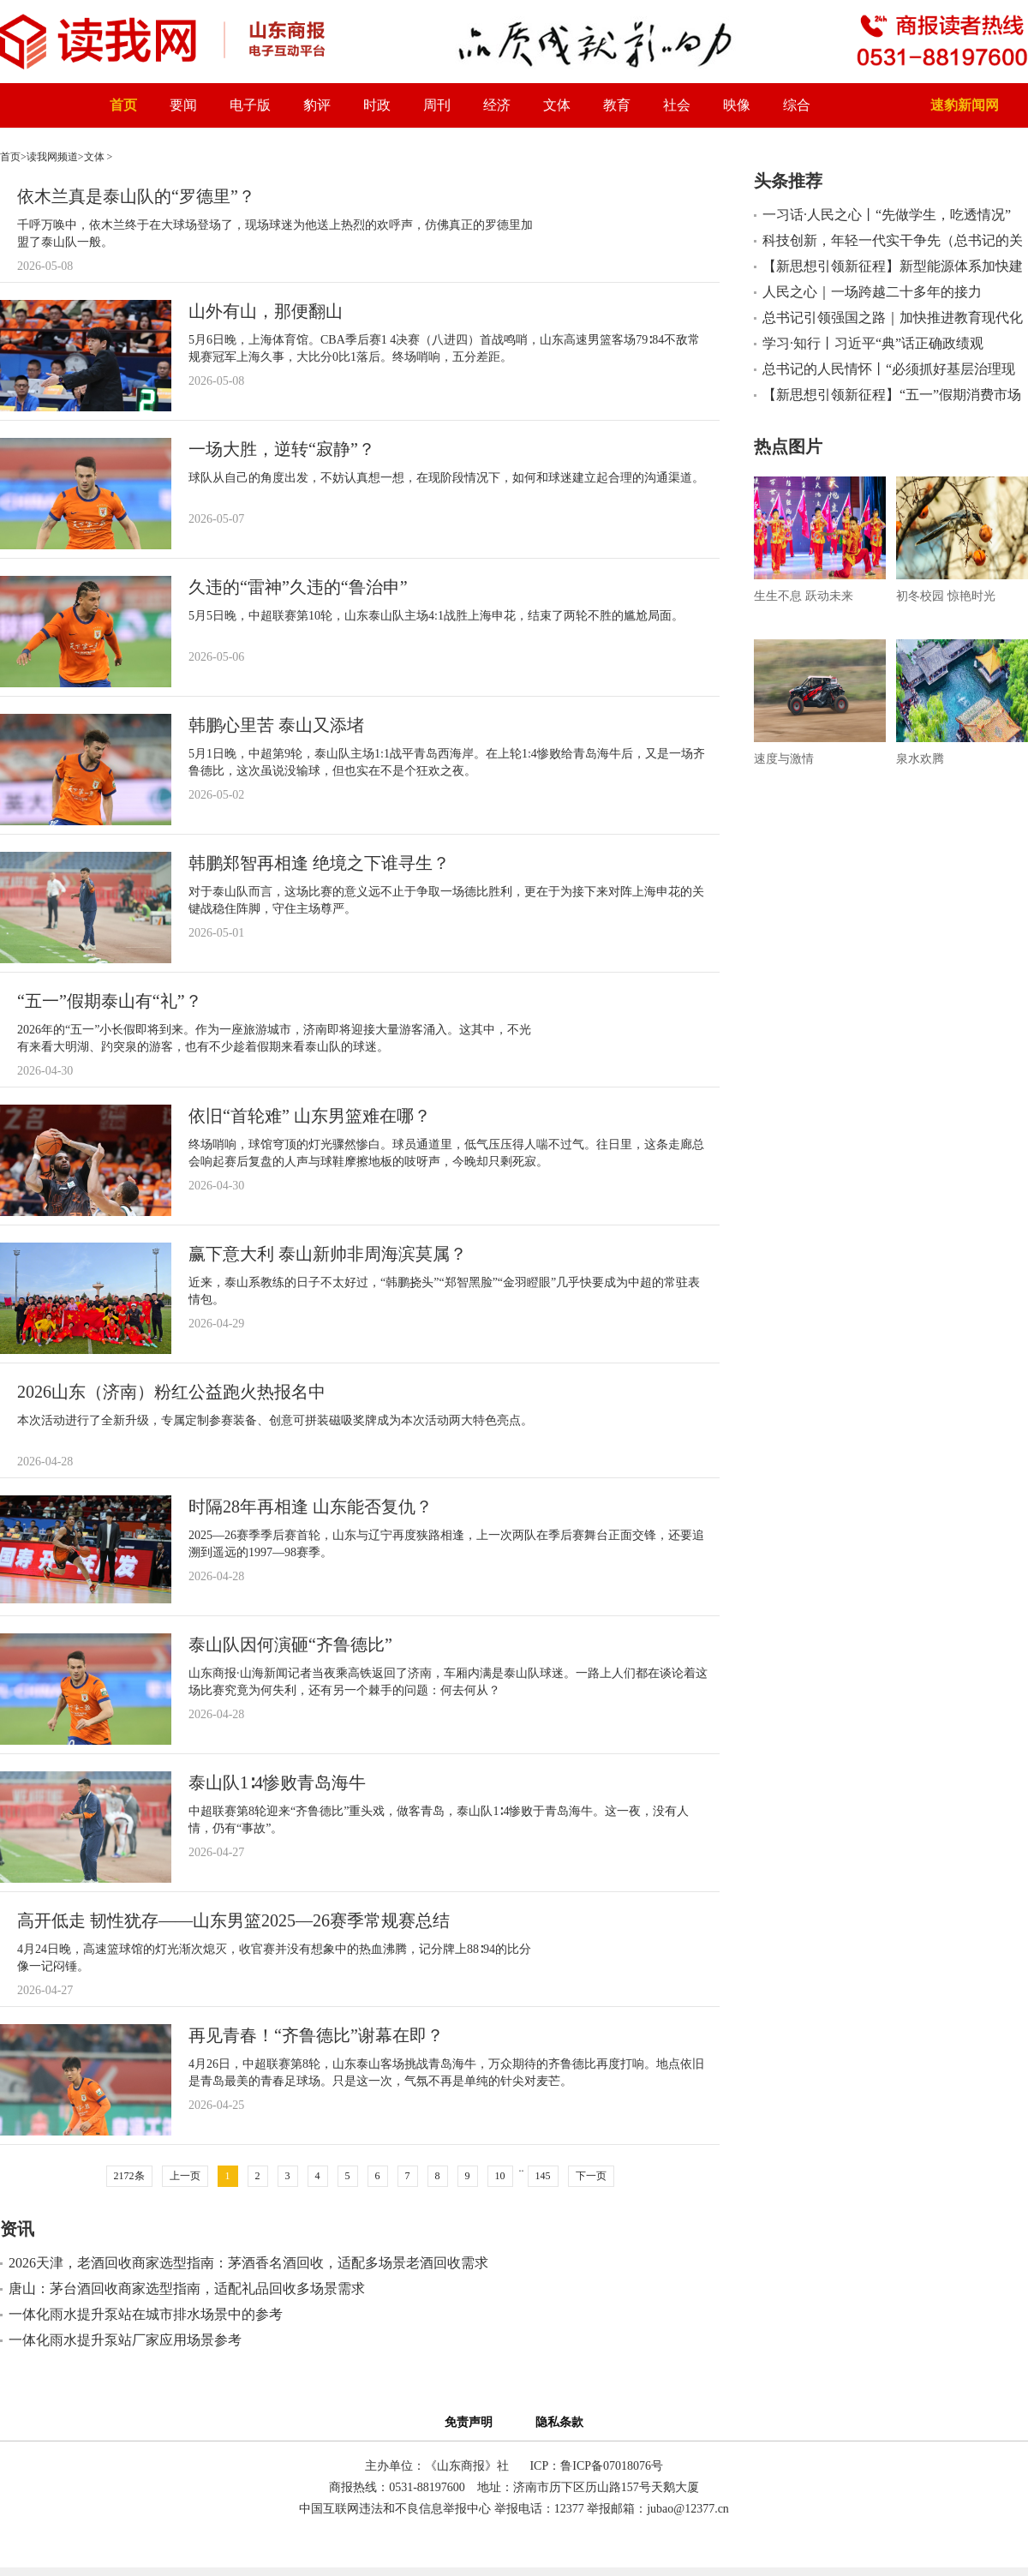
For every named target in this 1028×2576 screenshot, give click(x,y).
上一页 (185, 2176)
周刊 (437, 105)
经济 (497, 105)
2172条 (129, 2176)
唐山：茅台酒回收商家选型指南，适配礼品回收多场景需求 (187, 2288)
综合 (796, 105)
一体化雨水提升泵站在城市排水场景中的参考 (146, 2314)
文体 (557, 105)
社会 (676, 105)
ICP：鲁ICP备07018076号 (596, 2465)
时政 (377, 105)
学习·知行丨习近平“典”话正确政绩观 (872, 343)
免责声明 (472, 2422)
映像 (736, 105)
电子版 (250, 105)
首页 (123, 105)
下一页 (591, 2176)
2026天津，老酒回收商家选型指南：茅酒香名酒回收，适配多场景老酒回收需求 (248, 2262)
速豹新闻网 (964, 105)
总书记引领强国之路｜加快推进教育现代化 (892, 317)
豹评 (317, 105)
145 (543, 2176)
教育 (617, 105)
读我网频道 (52, 157)
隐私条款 (559, 2422)
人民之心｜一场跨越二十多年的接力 (872, 292)
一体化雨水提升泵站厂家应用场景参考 (125, 2340)
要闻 (183, 105)
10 (500, 2176)
